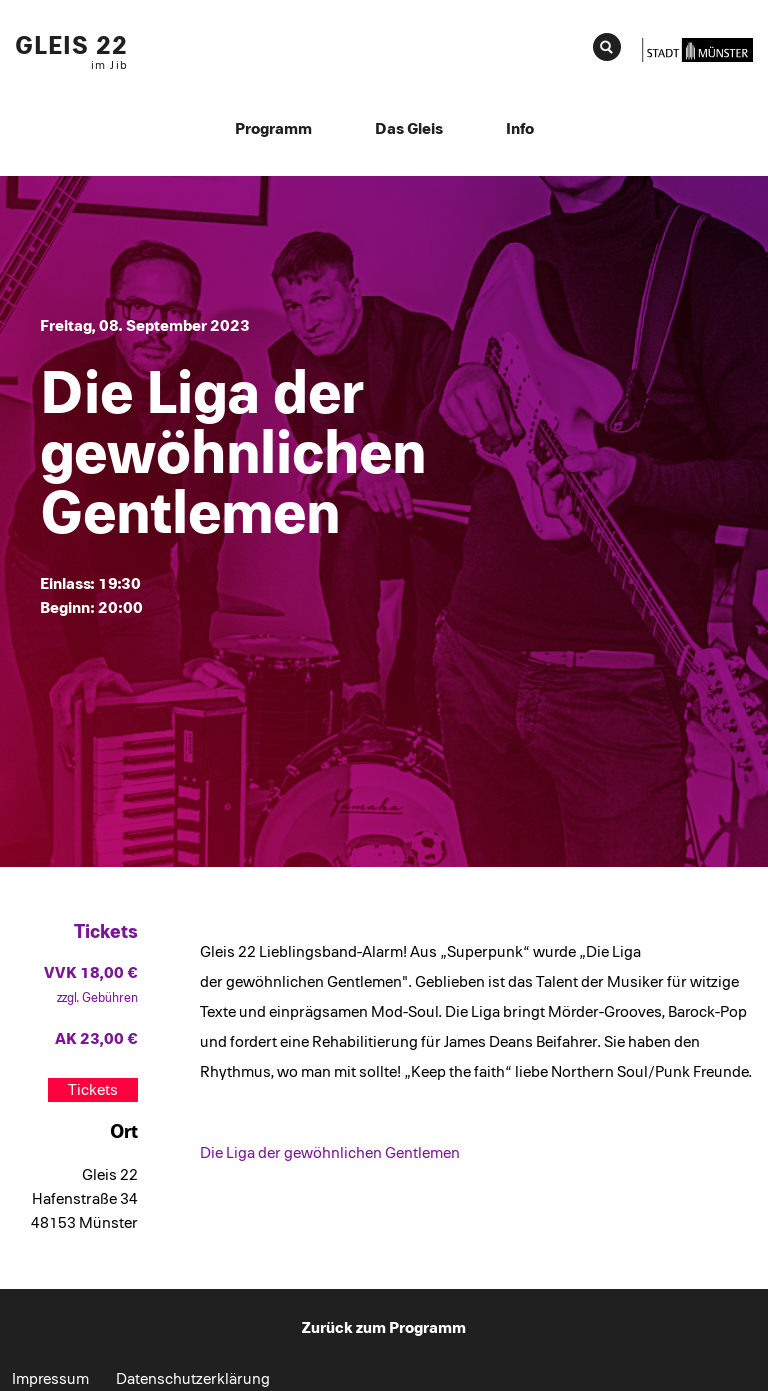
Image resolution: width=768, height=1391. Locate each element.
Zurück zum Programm (384, 1328)
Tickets (93, 1090)
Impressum (50, 1379)
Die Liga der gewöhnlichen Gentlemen (330, 1153)
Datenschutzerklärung (193, 1379)
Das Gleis (409, 129)
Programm (273, 129)
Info (520, 129)
